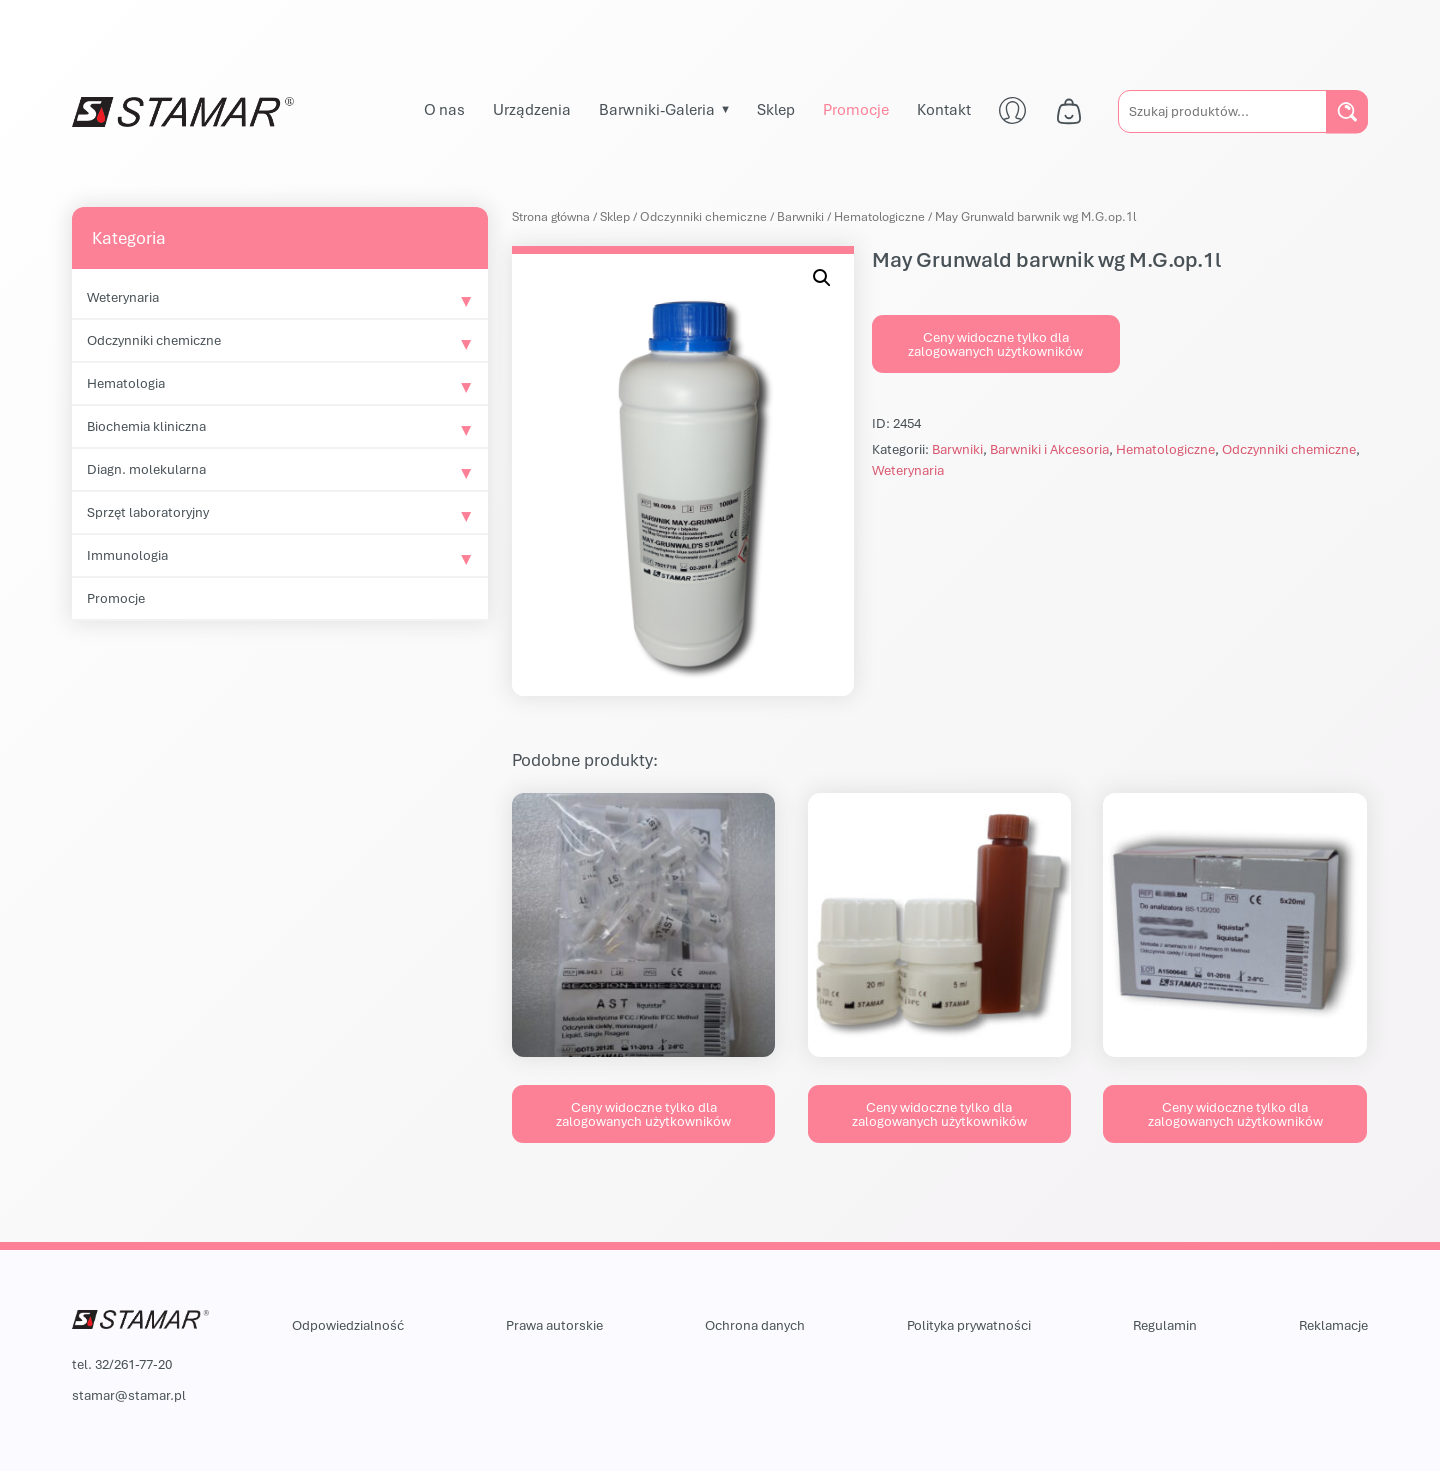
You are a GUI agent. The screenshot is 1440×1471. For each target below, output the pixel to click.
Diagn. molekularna (146, 469)
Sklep (776, 109)
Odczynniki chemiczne (154, 340)
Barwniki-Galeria (657, 109)
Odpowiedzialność (348, 1325)
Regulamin (1165, 1325)
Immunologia (127, 555)
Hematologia (126, 383)
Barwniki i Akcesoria (1049, 449)
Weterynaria (123, 297)
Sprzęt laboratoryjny (148, 512)
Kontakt (944, 109)
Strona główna (551, 216)
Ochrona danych (755, 1325)
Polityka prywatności (969, 1325)
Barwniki (800, 216)
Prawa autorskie (554, 1325)
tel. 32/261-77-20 (122, 1364)
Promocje (856, 109)
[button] (822, 278)
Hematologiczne (879, 216)
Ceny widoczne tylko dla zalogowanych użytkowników (995, 344)
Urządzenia (532, 109)
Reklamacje (1333, 1325)
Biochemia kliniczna (146, 426)
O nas (444, 109)
